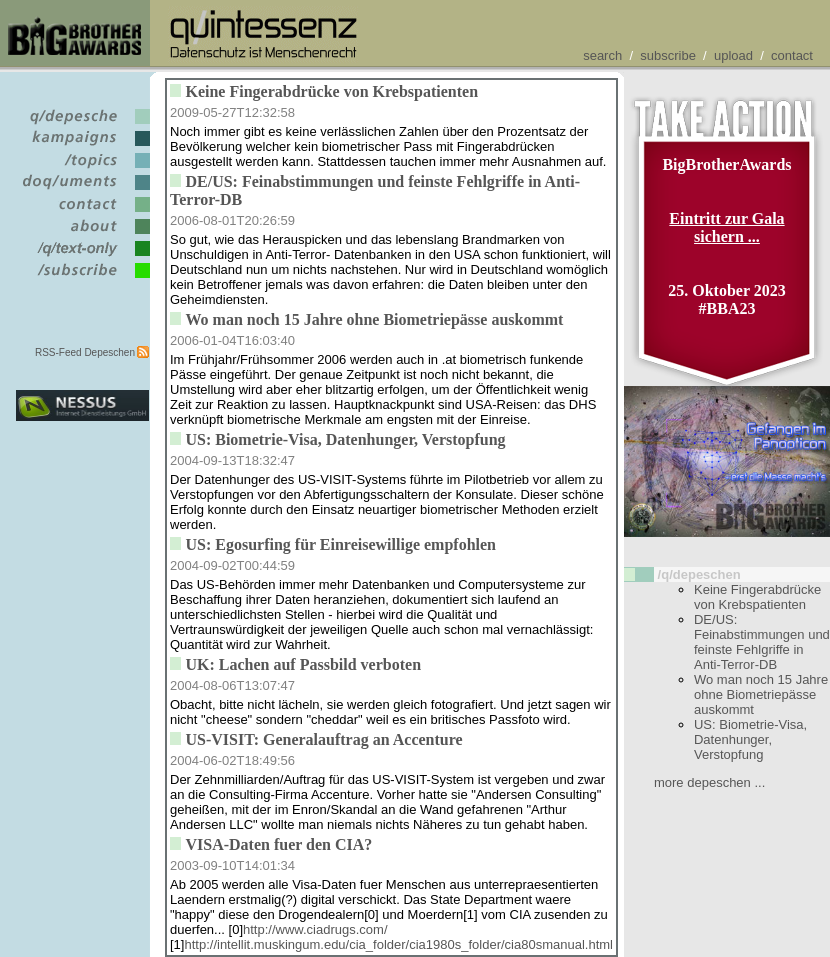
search (602, 55)
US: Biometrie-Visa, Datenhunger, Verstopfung (750, 739)
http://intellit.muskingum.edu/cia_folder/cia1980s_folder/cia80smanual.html (398, 944)
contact (792, 55)
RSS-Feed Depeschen (85, 352)
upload (733, 55)
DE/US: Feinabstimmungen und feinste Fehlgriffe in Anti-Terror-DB (762, 642)
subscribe (668, 55)
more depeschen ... (709, 782)
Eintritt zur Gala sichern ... (726, 227)
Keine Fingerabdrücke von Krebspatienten (757, 597)
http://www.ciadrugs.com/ (315, 929)
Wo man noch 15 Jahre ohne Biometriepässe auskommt (761, 694)
